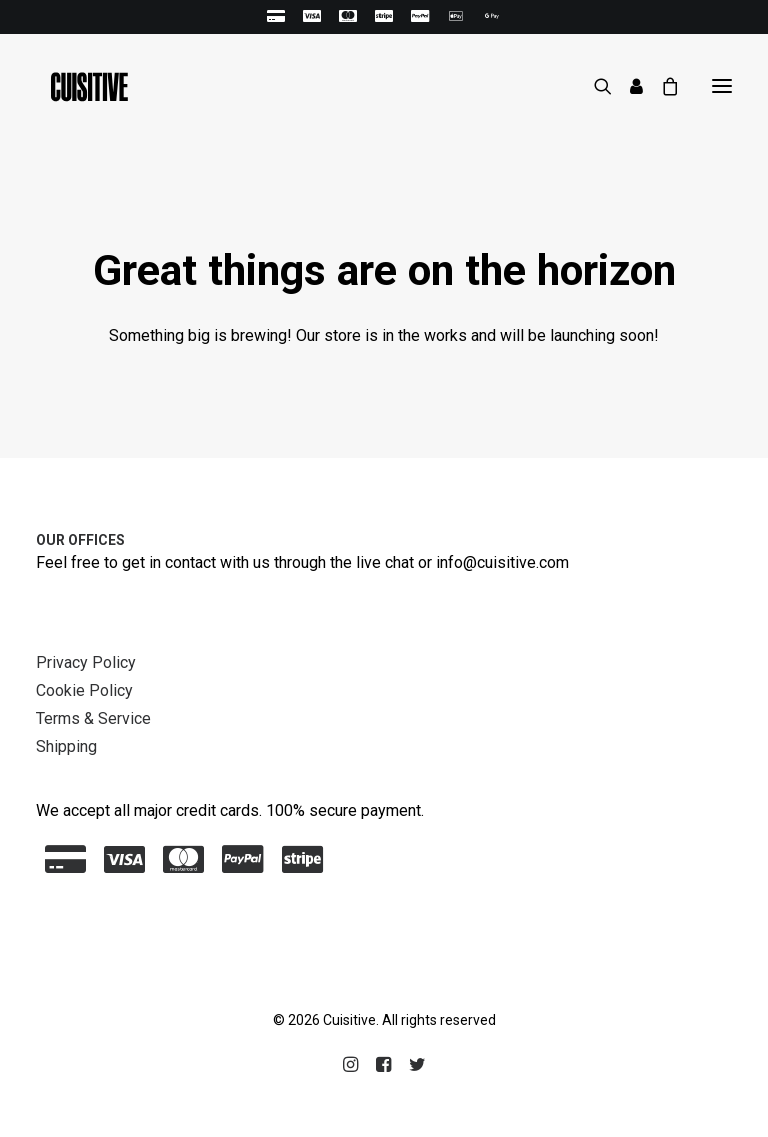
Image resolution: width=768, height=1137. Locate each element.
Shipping (66, 746)
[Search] (594, 86)
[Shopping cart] (661, 86)
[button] (722, 86)
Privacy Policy (86, 662)
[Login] (627, 86)
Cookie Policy (84, 690)
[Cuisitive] (83, 86)
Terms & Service (93, 718)
